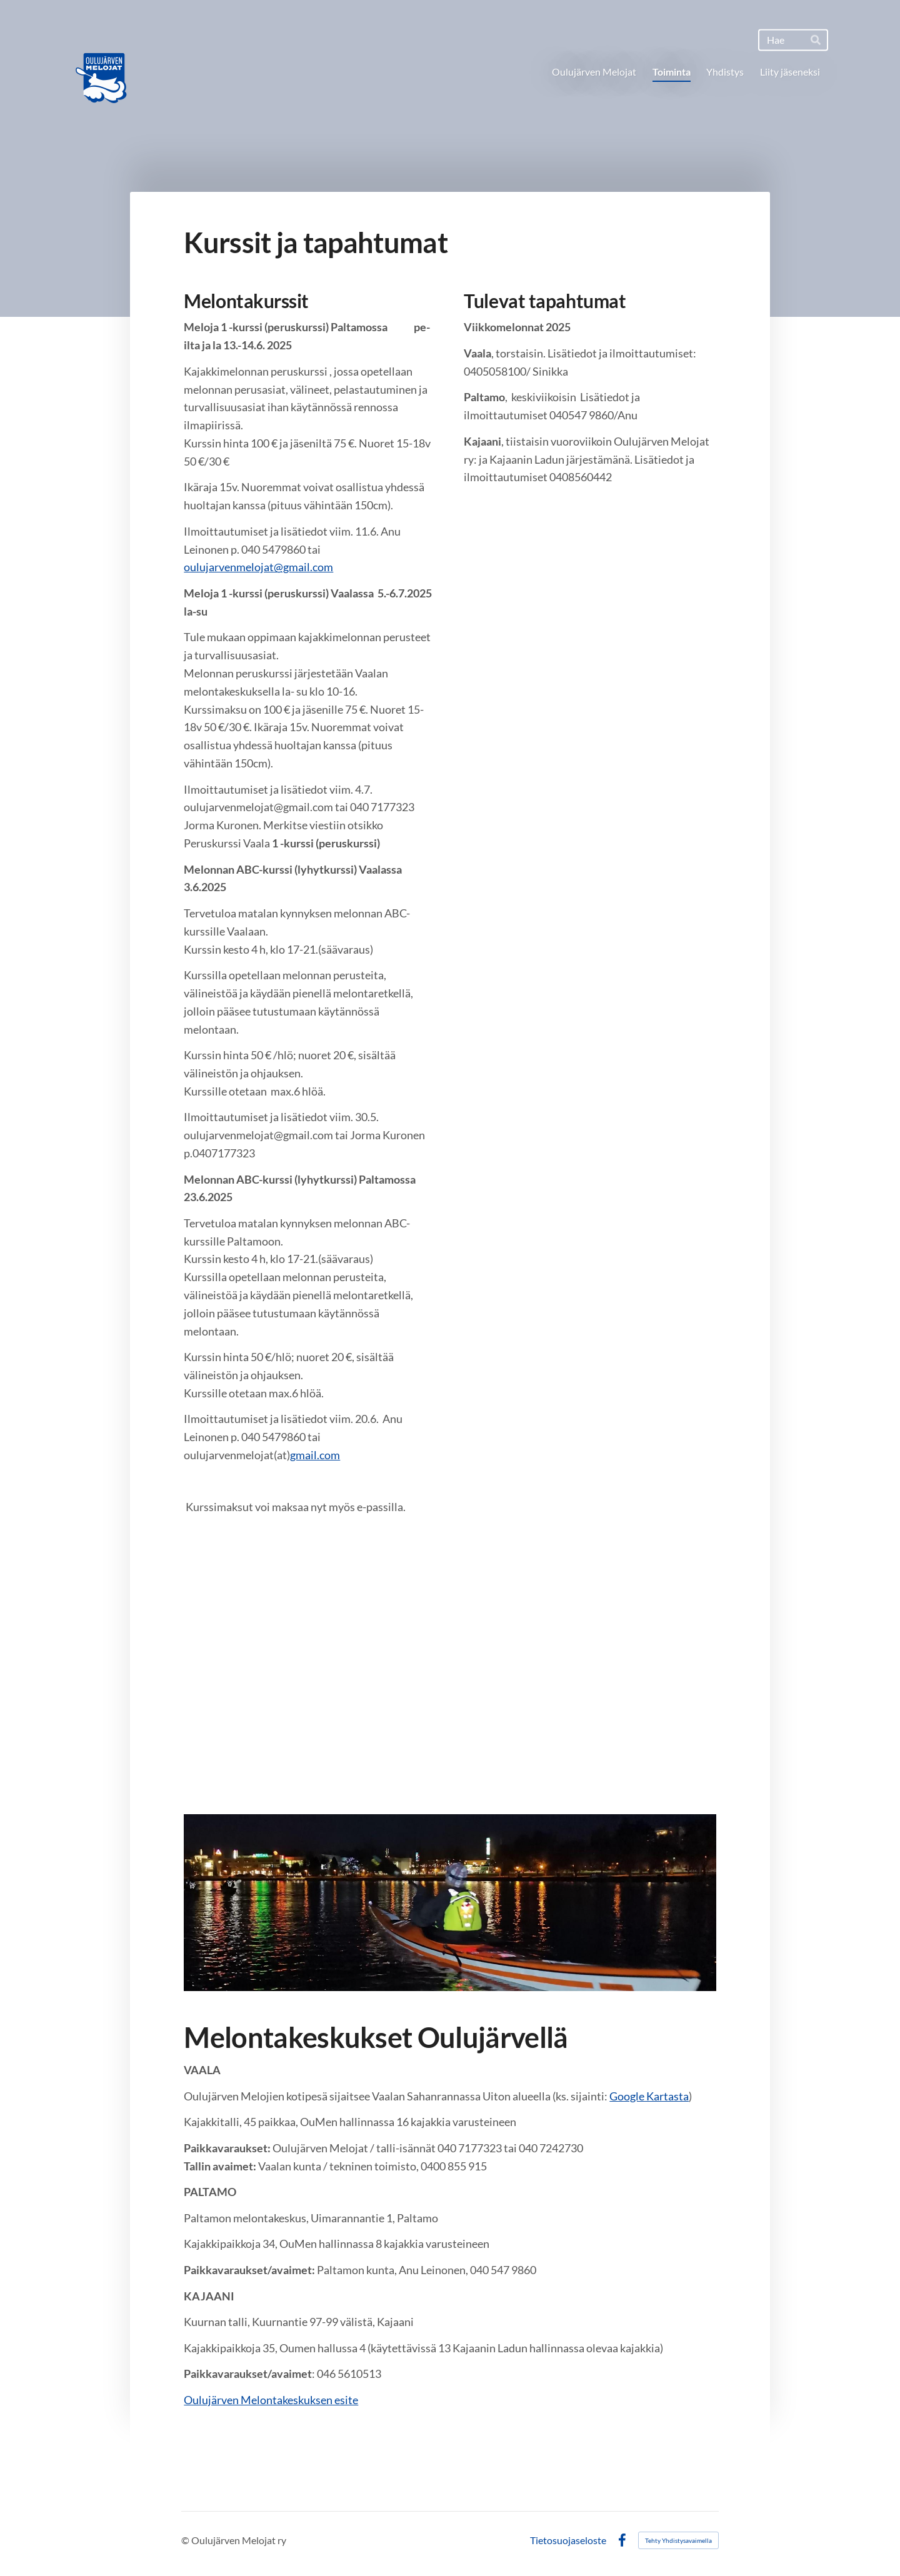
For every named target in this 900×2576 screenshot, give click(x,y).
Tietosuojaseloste (568, 2540)
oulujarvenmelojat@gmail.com (258, 567)
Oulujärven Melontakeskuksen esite (271, 2400)
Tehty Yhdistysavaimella (678, 2540)
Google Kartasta (649, 2096)
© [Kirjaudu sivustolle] (186, 2540)
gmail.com (315, 1455)
